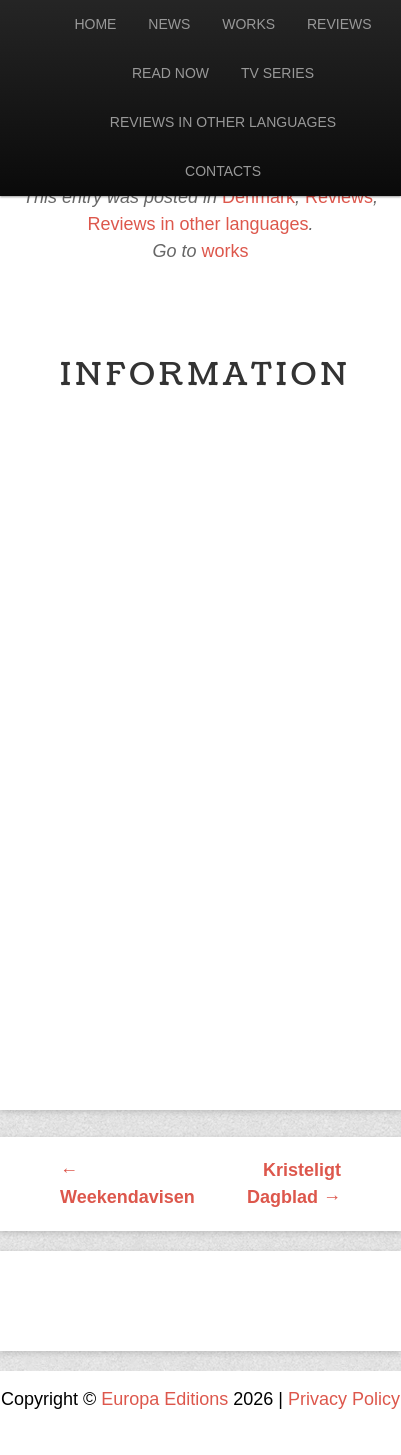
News (169, 24)
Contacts (223, 171)
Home (95, 24)
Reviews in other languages (223, 122)
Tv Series (277, 73)
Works (248, 24)
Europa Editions (164, 1399)
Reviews (339, 24)
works (225, 251)
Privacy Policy (344, 1399)
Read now (170, 73)
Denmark (258, 197)
